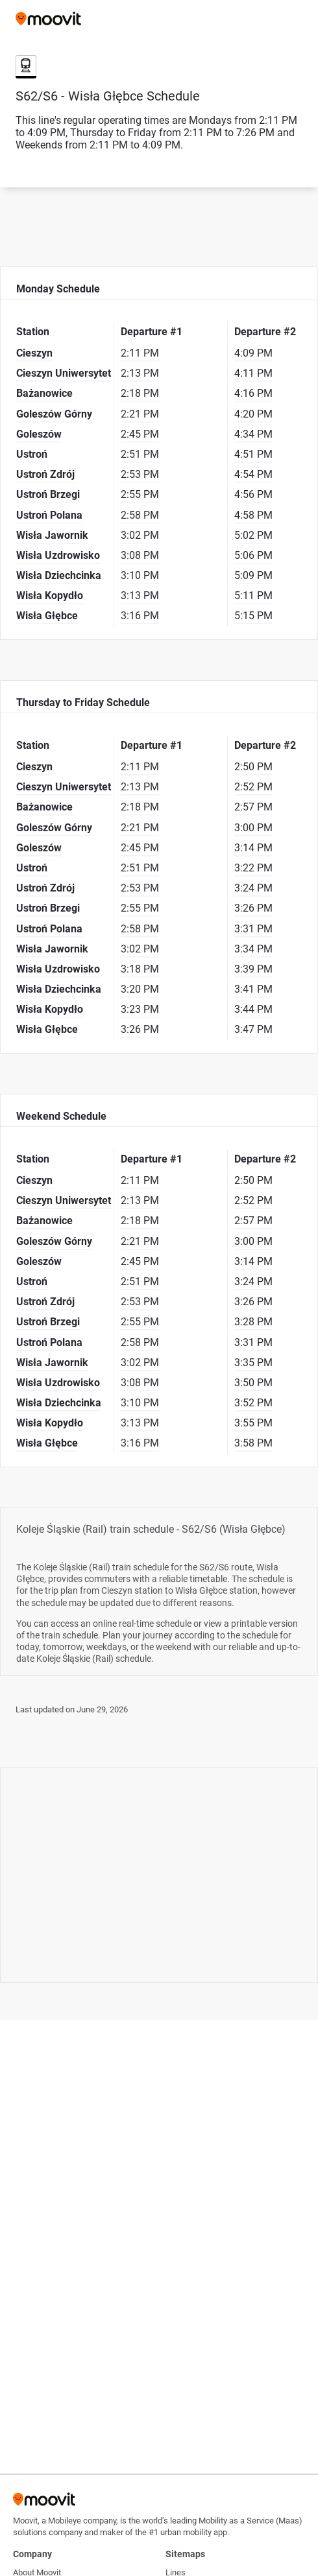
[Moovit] (48, 20)
